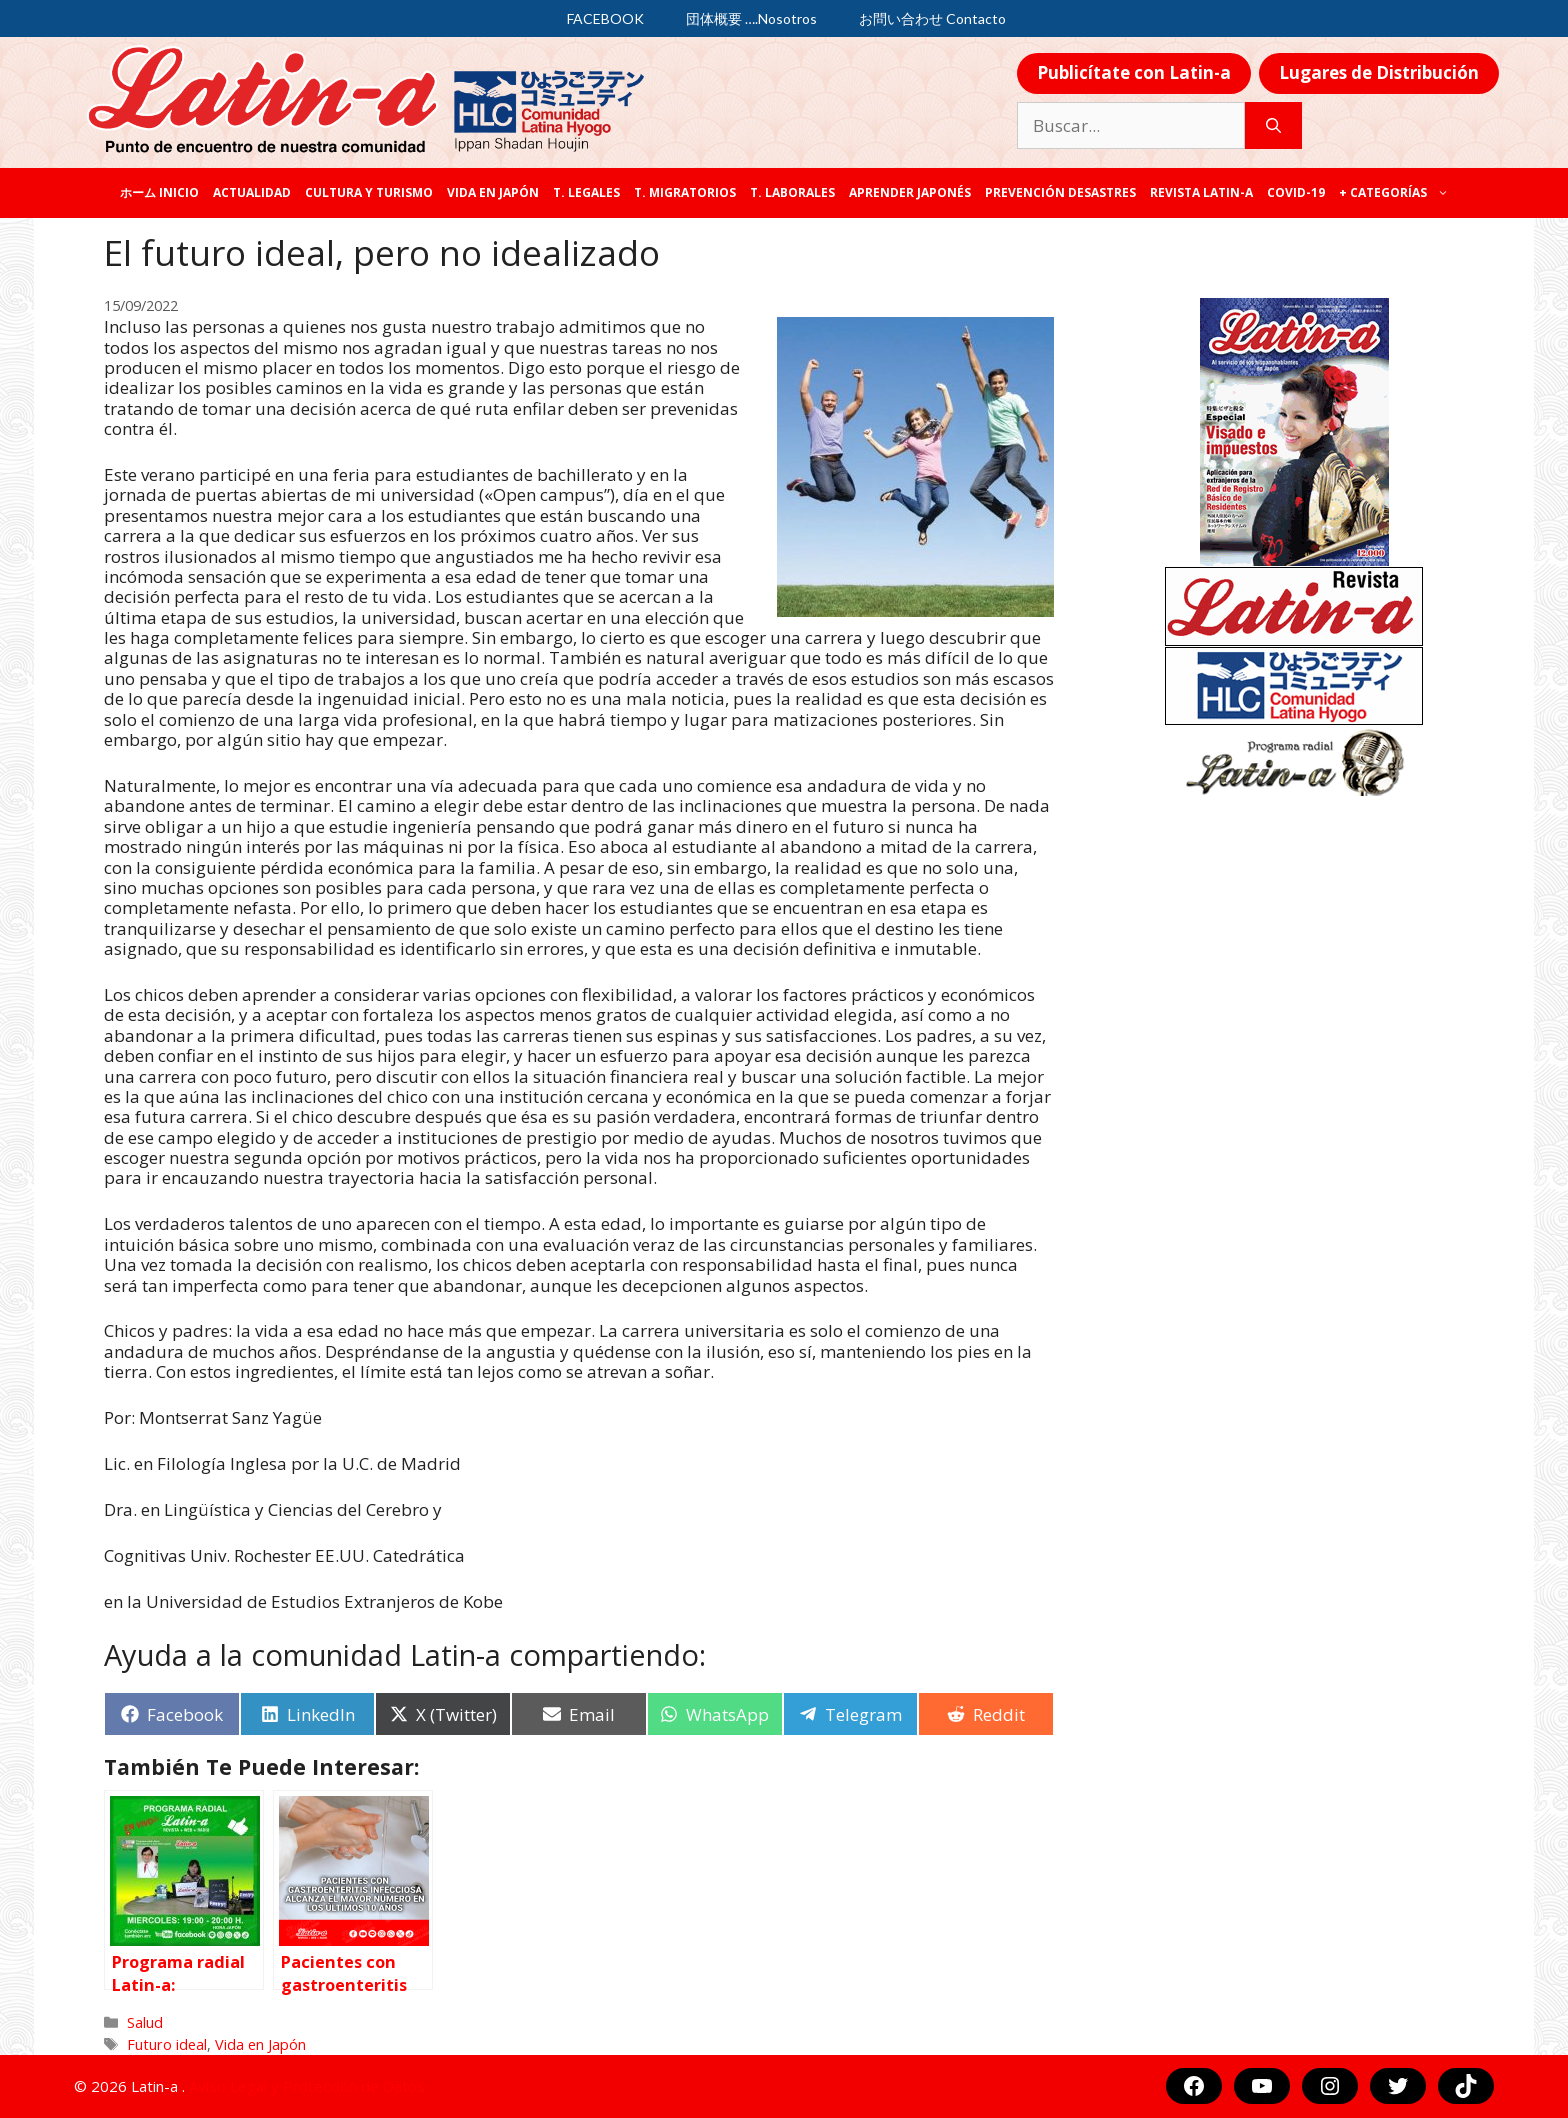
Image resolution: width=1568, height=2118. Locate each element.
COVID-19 (1296, 192)
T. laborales (792, 192)
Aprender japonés (910, 192)
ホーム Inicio (159, 192)
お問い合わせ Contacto (932, 18)
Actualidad (252, 192)
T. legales (586, 192)
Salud (145, 2022)
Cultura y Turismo (369, 192)
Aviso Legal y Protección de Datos (307, 2086)
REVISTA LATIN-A (1201, 192)
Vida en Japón (493, 192)
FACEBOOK (605, 18)
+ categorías (1397, 193)
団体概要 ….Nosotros (751, 18)
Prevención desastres (1060, 192)
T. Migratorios (685, 192)
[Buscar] (1273, 126)
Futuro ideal (167, 2044)
